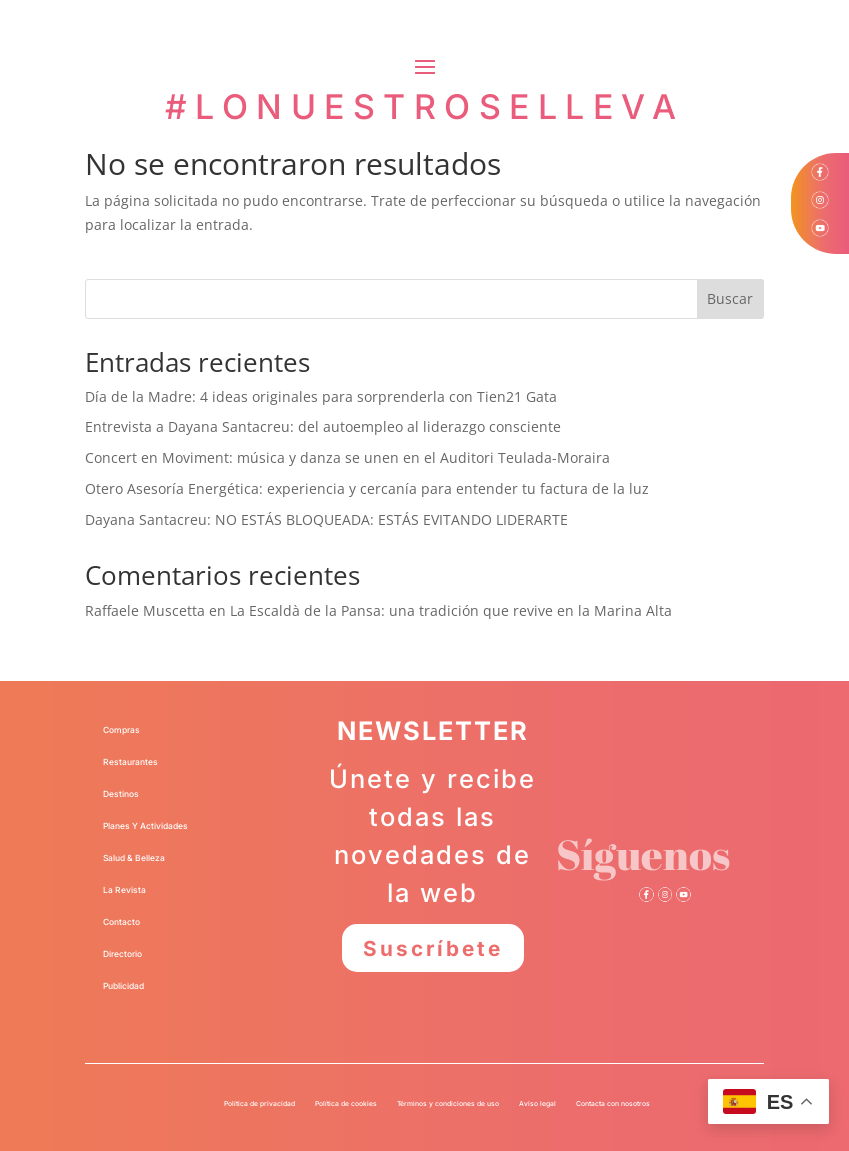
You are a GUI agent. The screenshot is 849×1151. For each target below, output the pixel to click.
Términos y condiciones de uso (448, 1103)
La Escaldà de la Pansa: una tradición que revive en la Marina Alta (451, 610)
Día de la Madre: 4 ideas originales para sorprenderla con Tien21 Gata (321, 396)
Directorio (122, 954)
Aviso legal (537, 1103)
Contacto (121, 922)
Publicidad (123, 986)
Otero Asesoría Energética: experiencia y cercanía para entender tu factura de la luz (367, 488)
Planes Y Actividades (145, 826)
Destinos (121, 794)
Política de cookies (346, 1103)
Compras (121, 730)
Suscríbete (432, 948)
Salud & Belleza (134, 858)
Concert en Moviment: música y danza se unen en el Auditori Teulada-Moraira (347, 457)
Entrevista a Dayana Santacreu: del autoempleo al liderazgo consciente (323, 426)
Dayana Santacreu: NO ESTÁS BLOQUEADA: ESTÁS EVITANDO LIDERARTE (326, 519)
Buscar (730, 298)
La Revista (124, 890)
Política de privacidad (259, 1103)
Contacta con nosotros (613, 1103)
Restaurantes (130, 762)
